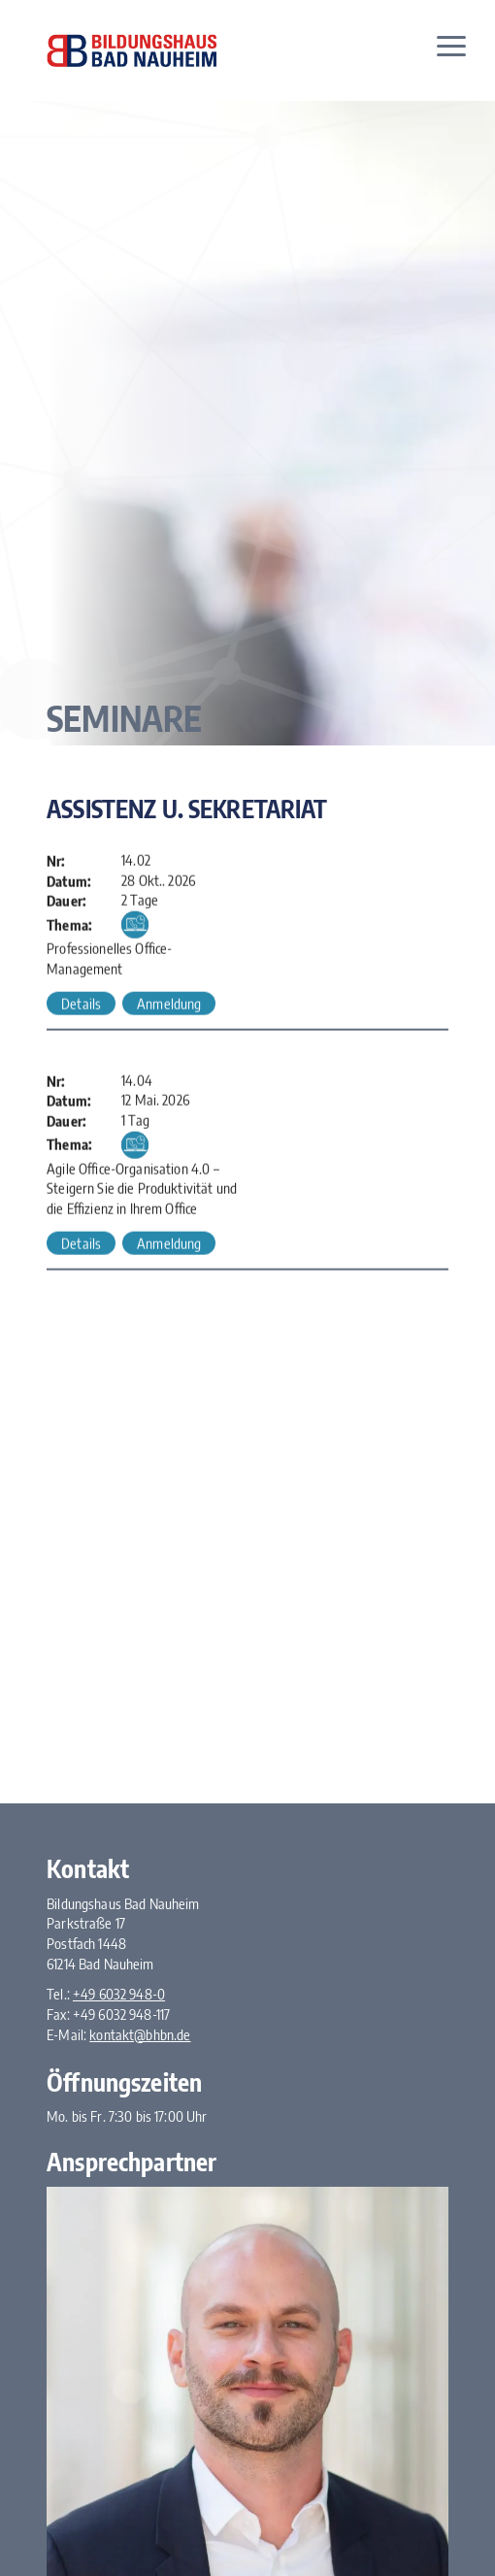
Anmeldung (169, 1005)
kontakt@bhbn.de (139, 2034)
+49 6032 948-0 (119, 1993)
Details (81, 1005)
